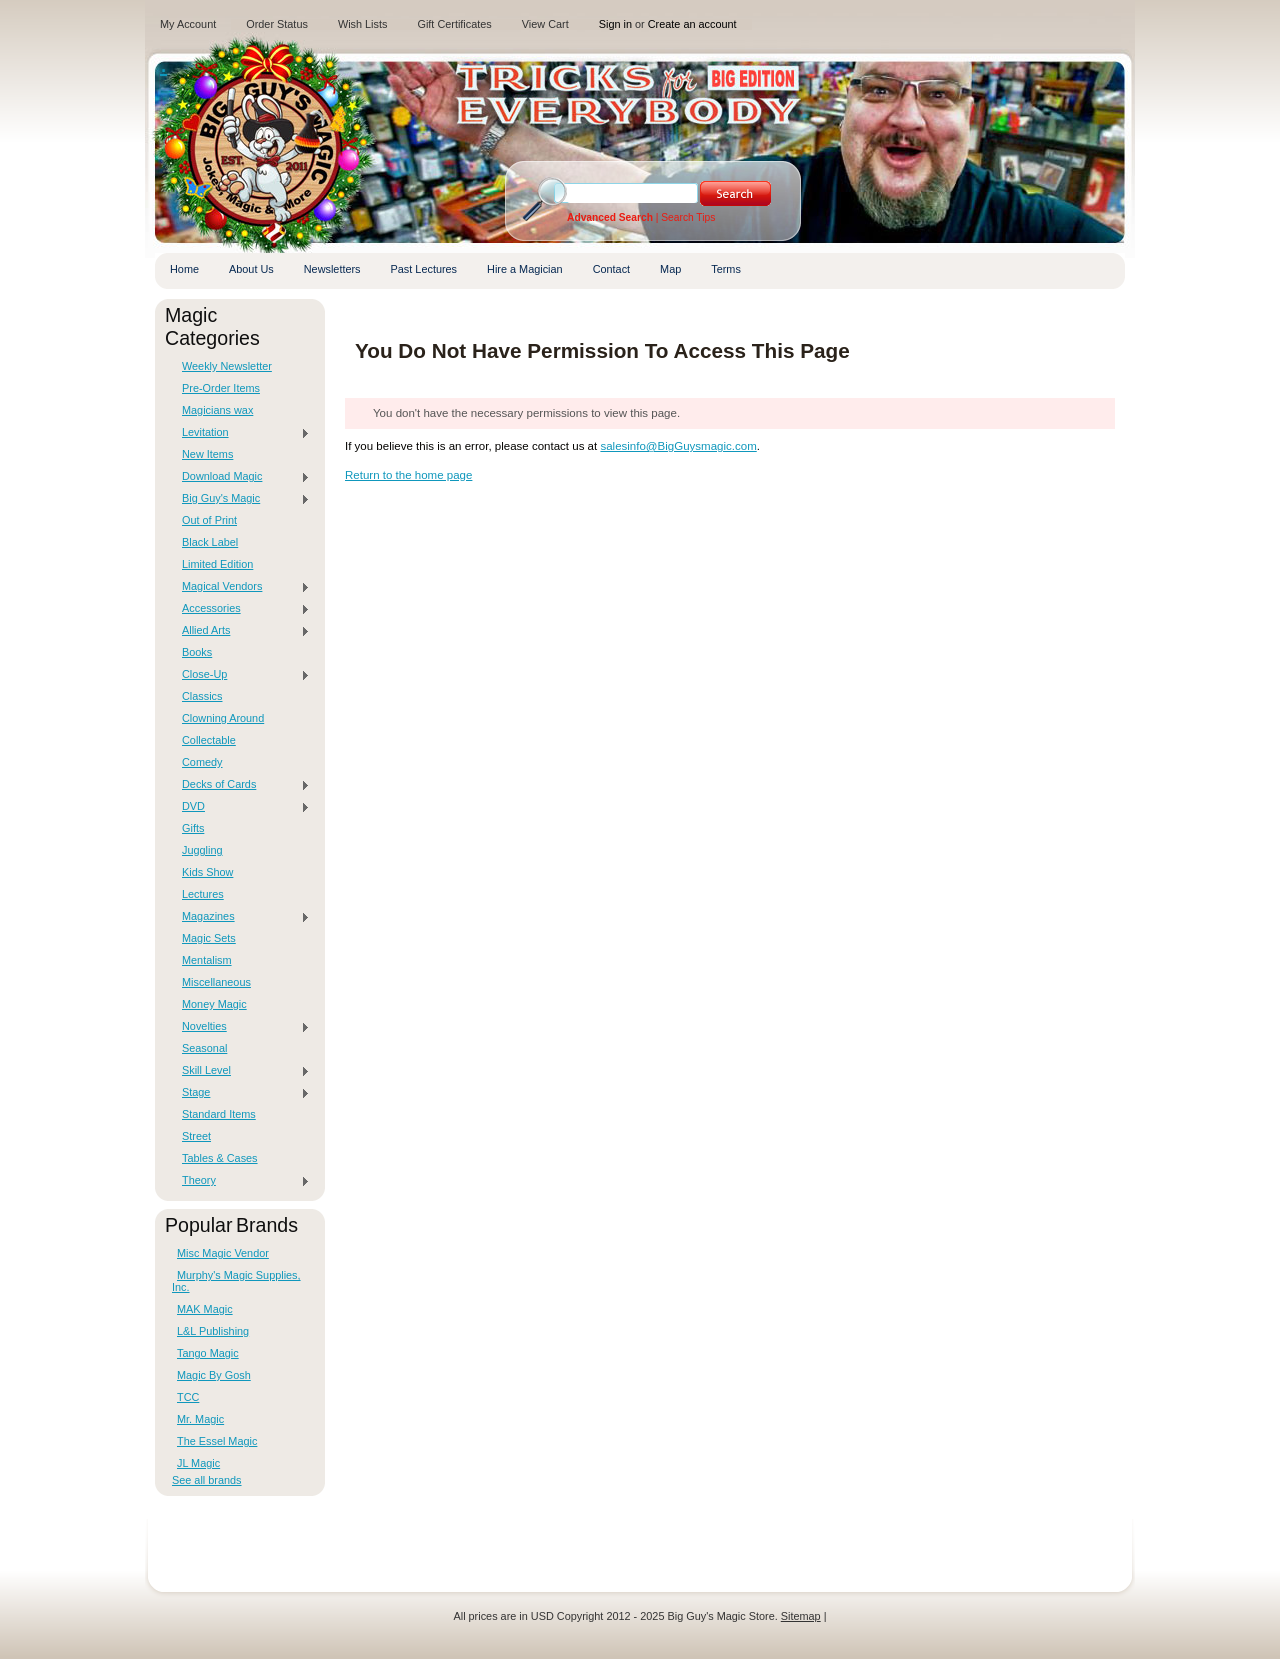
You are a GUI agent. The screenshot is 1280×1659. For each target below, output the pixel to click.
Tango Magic (208, 1353)
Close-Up (241, 675)
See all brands (207, 1480)
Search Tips (688, 217)
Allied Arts (241, 631)
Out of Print (209, 520)
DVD (241, 807)
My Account (188, 24)
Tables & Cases (220, 1158)
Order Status (277, 24)
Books (197, 652)
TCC (188, 1397)
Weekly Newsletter (227, 366)
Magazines (241, 917)
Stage (241, 1093)
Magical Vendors (241, 587)
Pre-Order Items (221, 388)
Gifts (193, 828)
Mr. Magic (200, 1419)
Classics (202, 696)
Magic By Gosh (214, 1375)
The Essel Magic (217, 1441)
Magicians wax (217, 410)
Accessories (241, 609)
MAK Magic (205, 1309)
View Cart (545, 24)
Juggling (202, 850)
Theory (241, 1181)
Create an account (692, 24)
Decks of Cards (241, 785)
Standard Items (219, 1114)
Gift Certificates (454, 24)
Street (196, 1136)
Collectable (209, 740)
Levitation (241, 433)
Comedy (202, 762)
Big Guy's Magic (241, 499)
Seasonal (204, 1048)
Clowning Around (223, 718)
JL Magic (198, 1463)
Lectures (203, 894)
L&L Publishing (213, 1331)
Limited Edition (217, 564)
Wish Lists (363, 24)
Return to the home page (408, 475)
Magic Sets (209, 938)
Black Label (210, 542)
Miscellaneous (216, 982)
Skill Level (241, 1071)
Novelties (241, 1027)
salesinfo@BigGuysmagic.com (678, 446)
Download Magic (241, 477)
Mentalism (207, 960)
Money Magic (214, 1004)
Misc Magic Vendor (223, 1253)
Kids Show (207, 872)
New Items (207, 454)
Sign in (615, 24)
